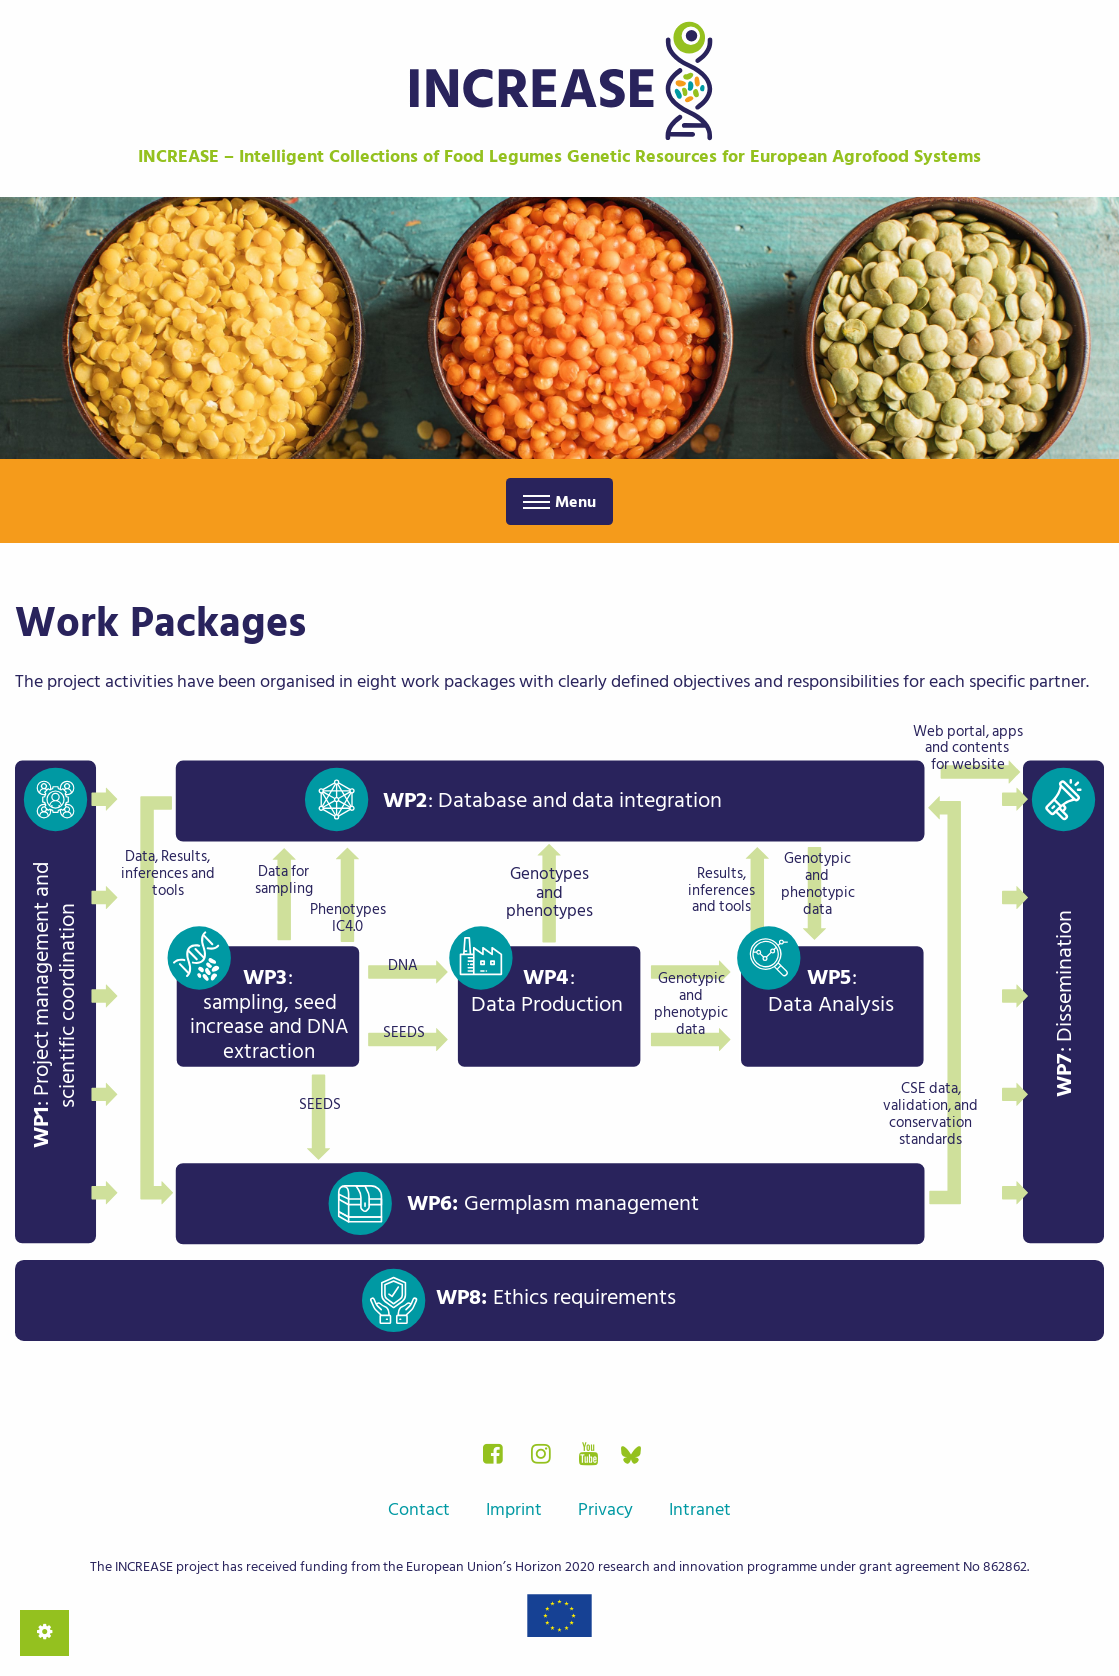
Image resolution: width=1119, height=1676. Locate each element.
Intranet (700, 1509)
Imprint (514, 1509)
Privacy (605, 1509)
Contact (419, 1509)
